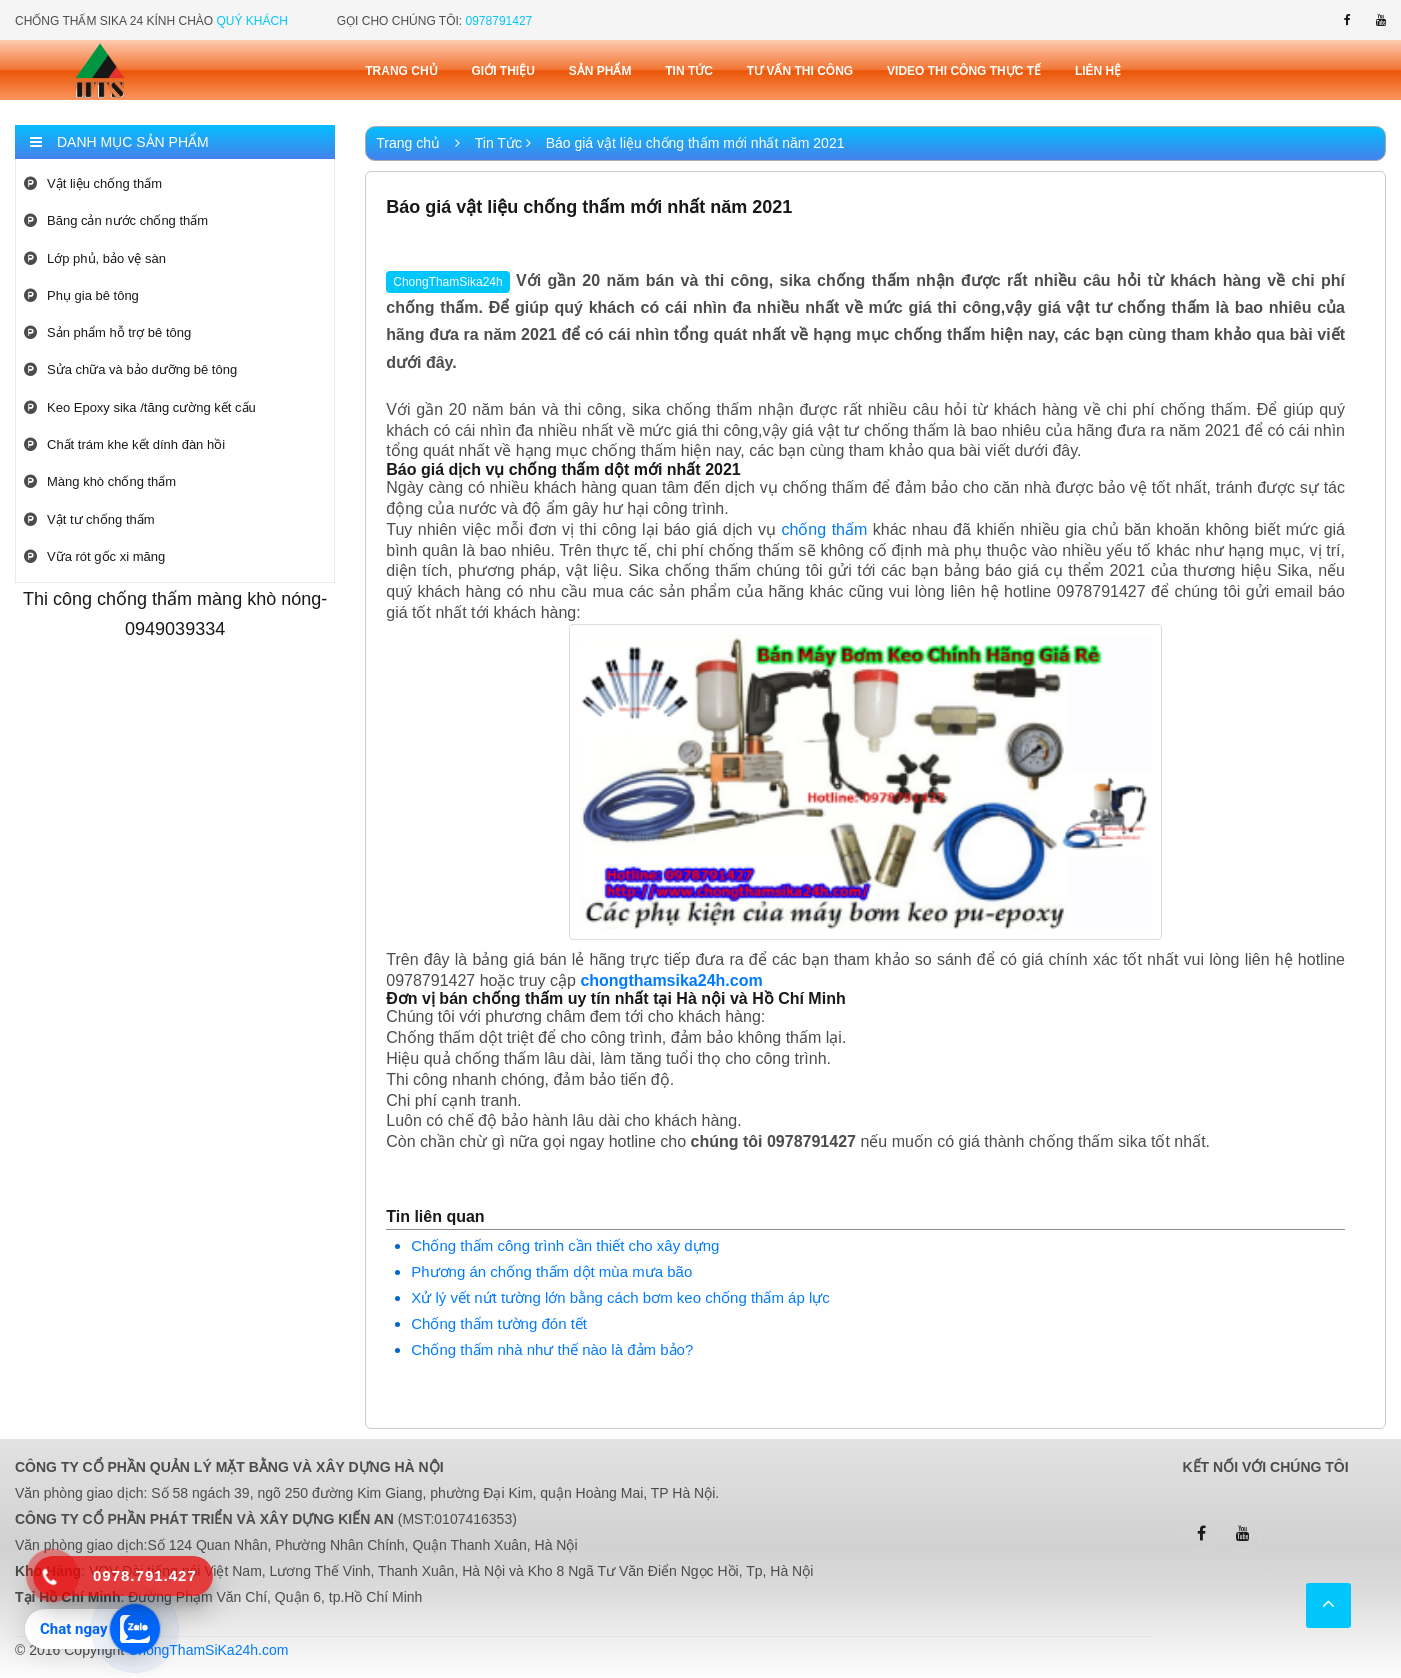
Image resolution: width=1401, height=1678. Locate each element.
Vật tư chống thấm (89, 519)
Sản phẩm (600, 71)
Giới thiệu (502, 71)
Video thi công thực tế (964, 71)
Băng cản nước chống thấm (116, 220)
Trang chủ (401, 71)
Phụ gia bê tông (81, 295)
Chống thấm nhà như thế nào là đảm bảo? (552, 1349)
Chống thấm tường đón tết (499, 1323)
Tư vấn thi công (800, 71)
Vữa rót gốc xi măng (94, 556)
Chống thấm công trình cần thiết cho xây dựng (565, 1245)
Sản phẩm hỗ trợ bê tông (107, 332)
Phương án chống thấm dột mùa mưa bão (551, 1271)
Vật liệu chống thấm (93, 183)
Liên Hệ (1098, 71)
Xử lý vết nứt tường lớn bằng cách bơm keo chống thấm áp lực (620, 1297)
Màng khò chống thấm (100, 481)
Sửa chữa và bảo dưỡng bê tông (130, 369)
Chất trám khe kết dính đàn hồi (124, 444)
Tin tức (689, 71)
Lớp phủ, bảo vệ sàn (95, 258)
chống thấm (824, 529)
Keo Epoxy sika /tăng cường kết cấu (140, 407)
